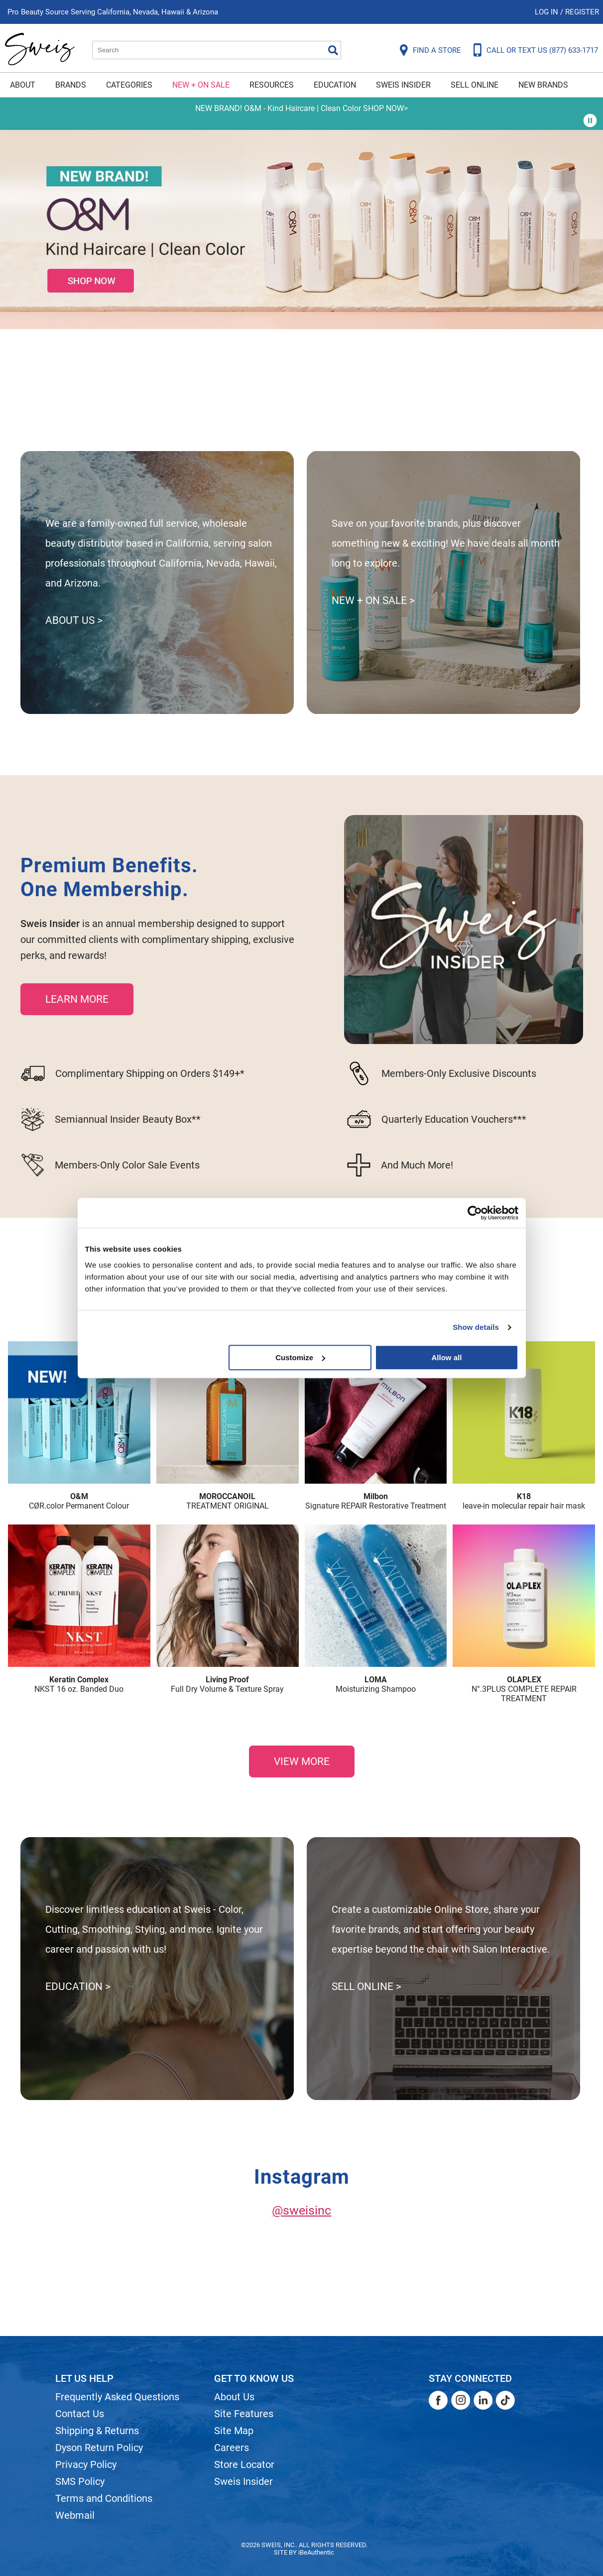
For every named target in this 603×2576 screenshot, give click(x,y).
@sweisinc (301, 2210)
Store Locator (244, 2464)
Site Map (233, 2431)
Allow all (447, 1357)
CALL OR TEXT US (542, 50)
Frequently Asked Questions (117, 2397)
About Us (234, 2397)
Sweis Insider (403, 85)
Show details (476, 1327)
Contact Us (79, 2414)
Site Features (243, 2414)
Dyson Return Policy (99, 2448)
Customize (300, 1357)
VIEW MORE (302, 1761)
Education (335, 85)
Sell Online (474, 85)
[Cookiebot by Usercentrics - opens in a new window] (474, 1212)
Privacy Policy (86, 2464)
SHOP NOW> (385, 108)
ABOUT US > (74, 620)
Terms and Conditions (103, 2498)
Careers (231, 2448)
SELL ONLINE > (366, 1986)
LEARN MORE (77, 999)
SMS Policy (80, 2481)
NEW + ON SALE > (373, 600)
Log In (547, 11)
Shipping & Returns (97, 2431)
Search (333, 50)
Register (582, 11)
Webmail (75, 2515)
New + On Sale (201, 85)
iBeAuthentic (316, 2552)
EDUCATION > (78, 1986)
